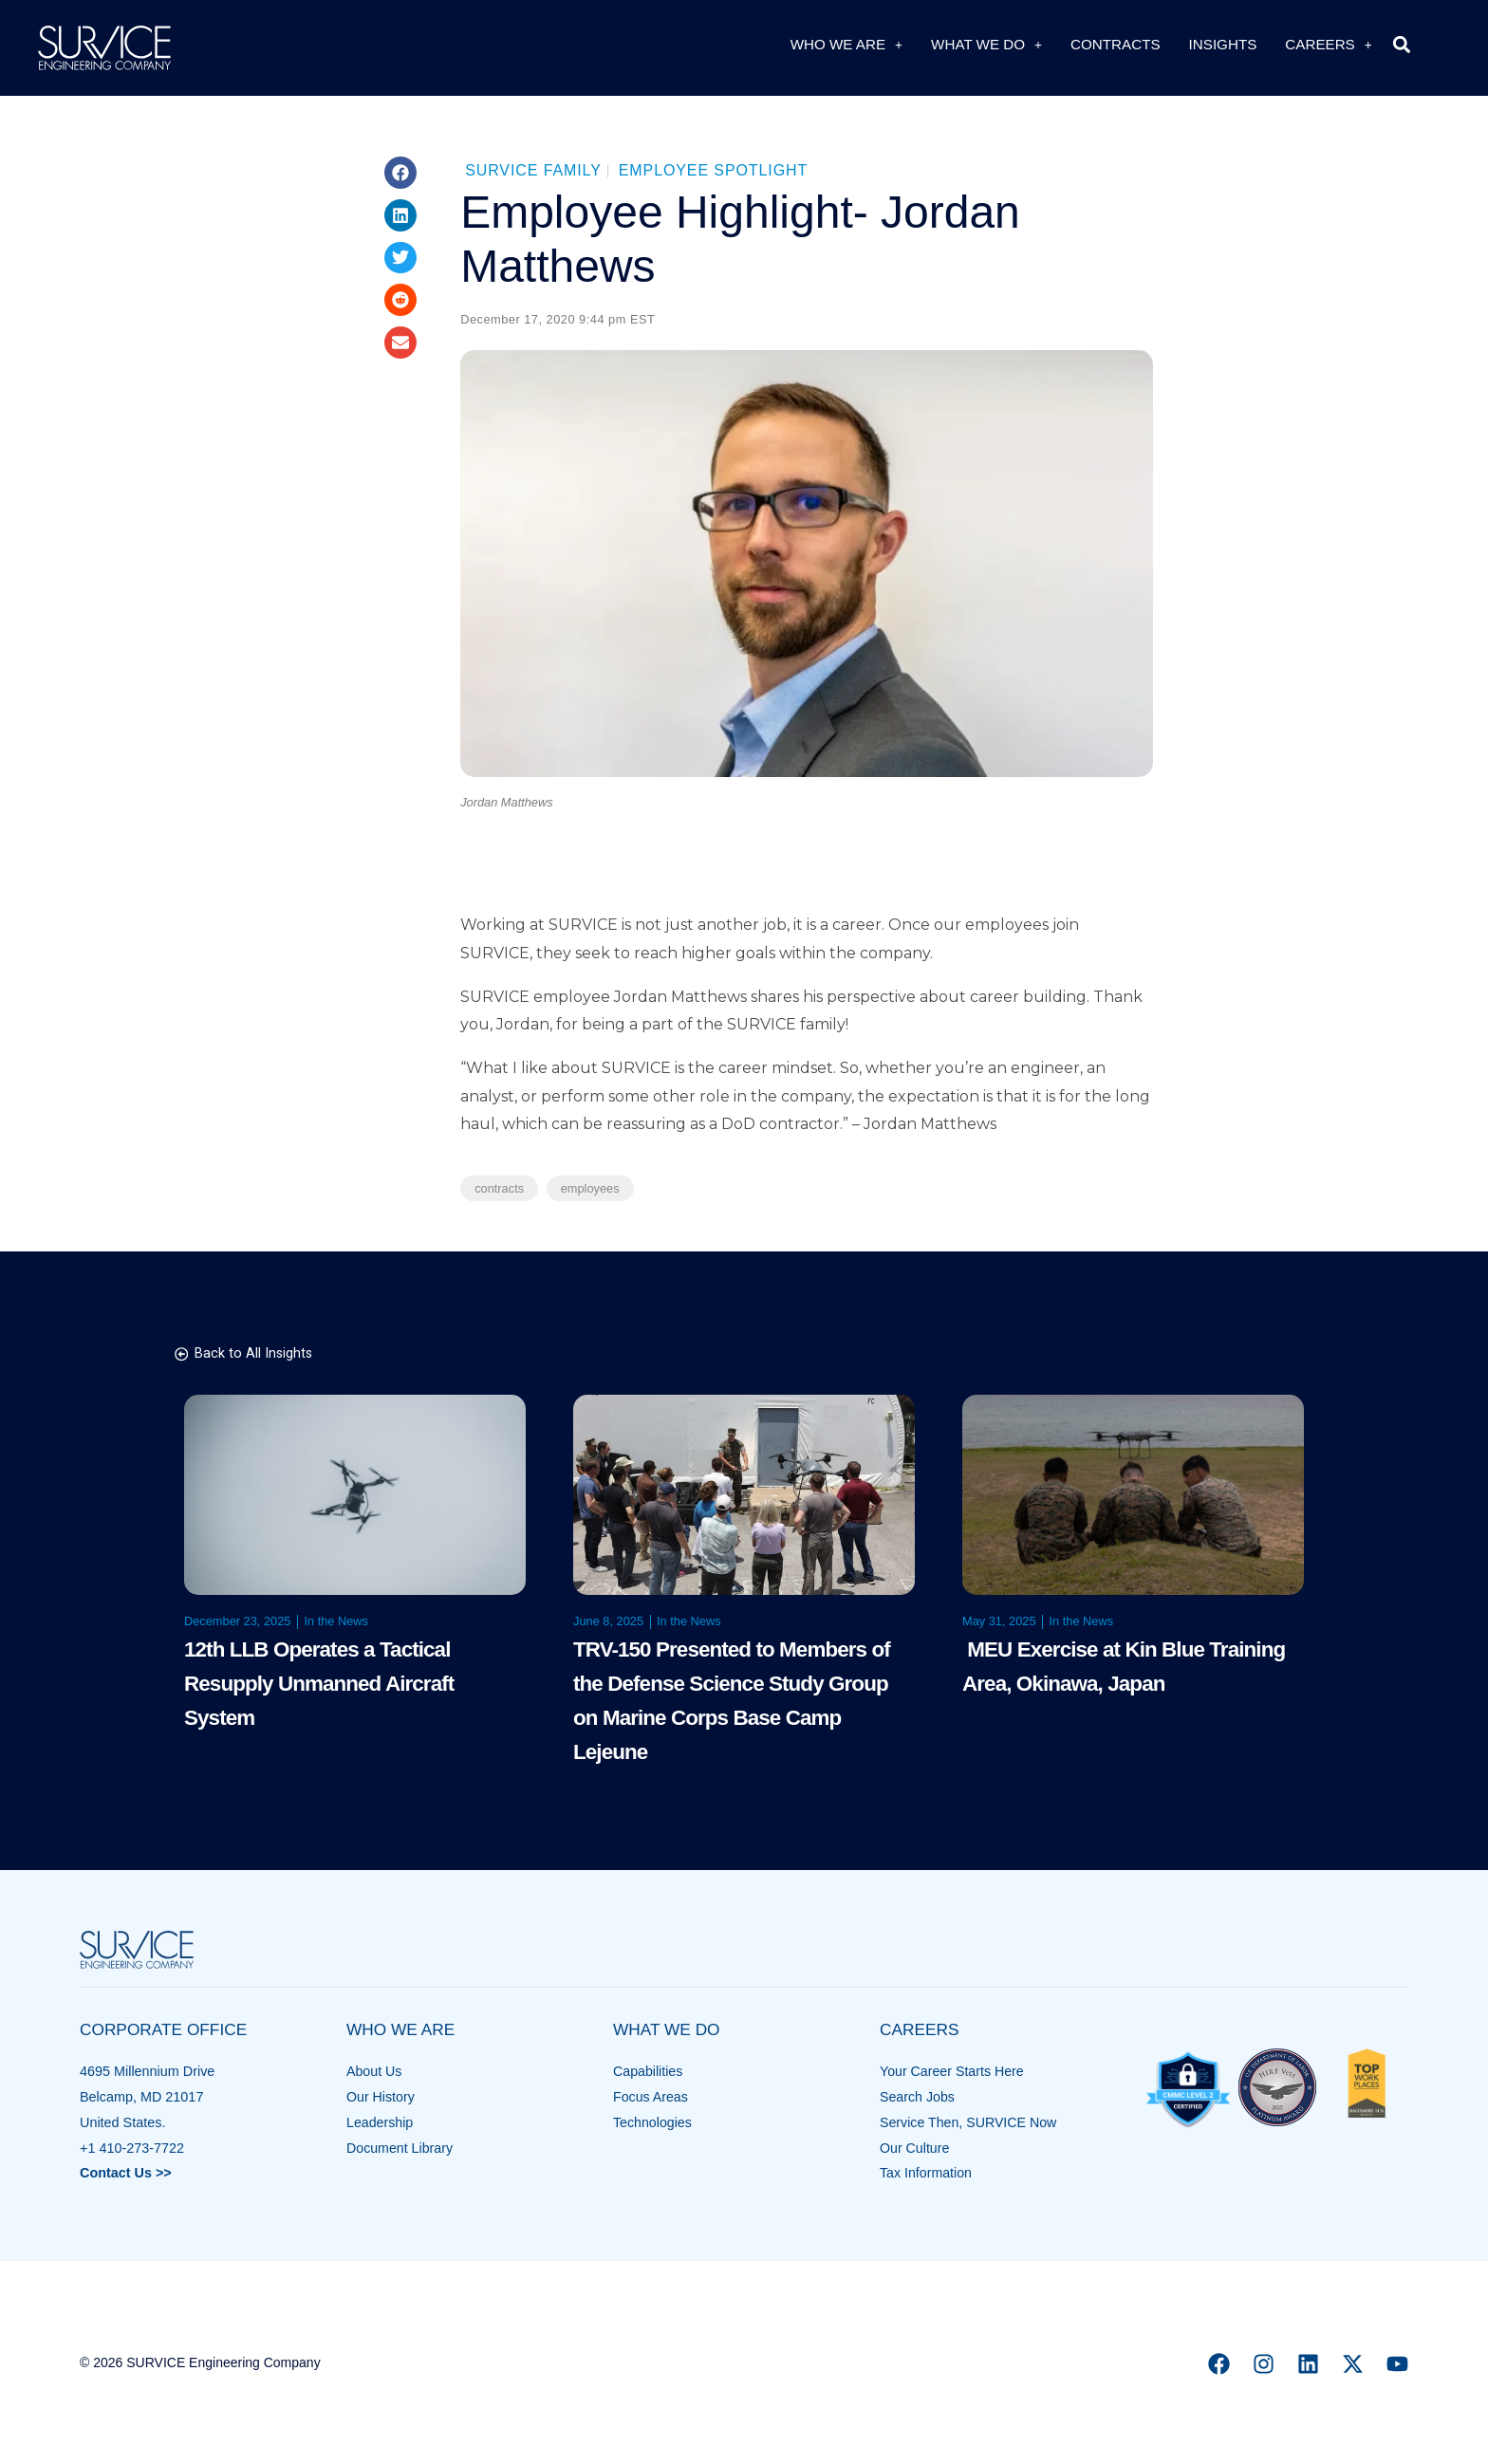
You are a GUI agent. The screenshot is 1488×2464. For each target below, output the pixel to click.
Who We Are (846, 44)
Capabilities (648, 2071)
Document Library (400, 2148)
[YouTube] (1397, 2364)
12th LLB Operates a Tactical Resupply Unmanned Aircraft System (319, 1684)
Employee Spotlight (713, 170)
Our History (381, 2096)
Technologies (653, 2122)
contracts (499, 1188)
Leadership (380, 2122)
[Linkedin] (1308, 2364)
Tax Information (926, 2172)
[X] (1353, 2364)
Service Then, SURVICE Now (969, 2122)
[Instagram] (1263, 2364)
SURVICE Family (533, 170)
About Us (374, 2071)
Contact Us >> (126, 2172)
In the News (336, 1621)
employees (590, 1188)
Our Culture (915, 2148)
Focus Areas (651, 2096)
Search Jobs (918, 2096)
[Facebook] (1219, 2364)
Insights (1223, 44)
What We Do (986, 44)
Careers (1328, 44)
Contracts (1115, 44)
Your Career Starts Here (953, 2071)
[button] (1402, 44)
